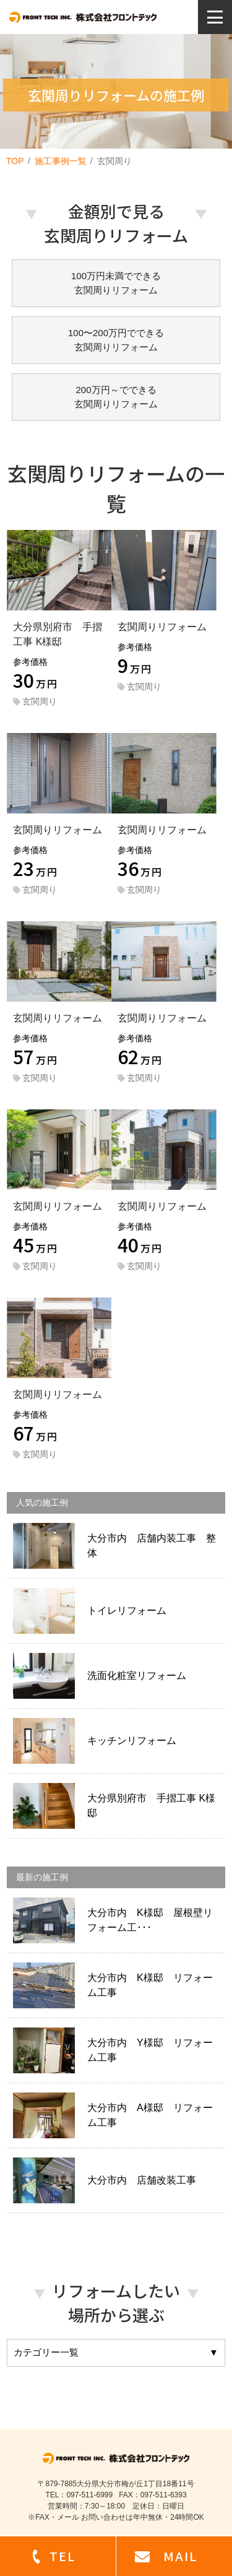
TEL (62, 2556)
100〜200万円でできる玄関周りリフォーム (116, 339)
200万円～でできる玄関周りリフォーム (116, 396)
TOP (15, 161)
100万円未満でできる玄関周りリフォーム (116, 283)
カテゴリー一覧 (116, 2353)
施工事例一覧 (61, 161)
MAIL (180, 2556)
